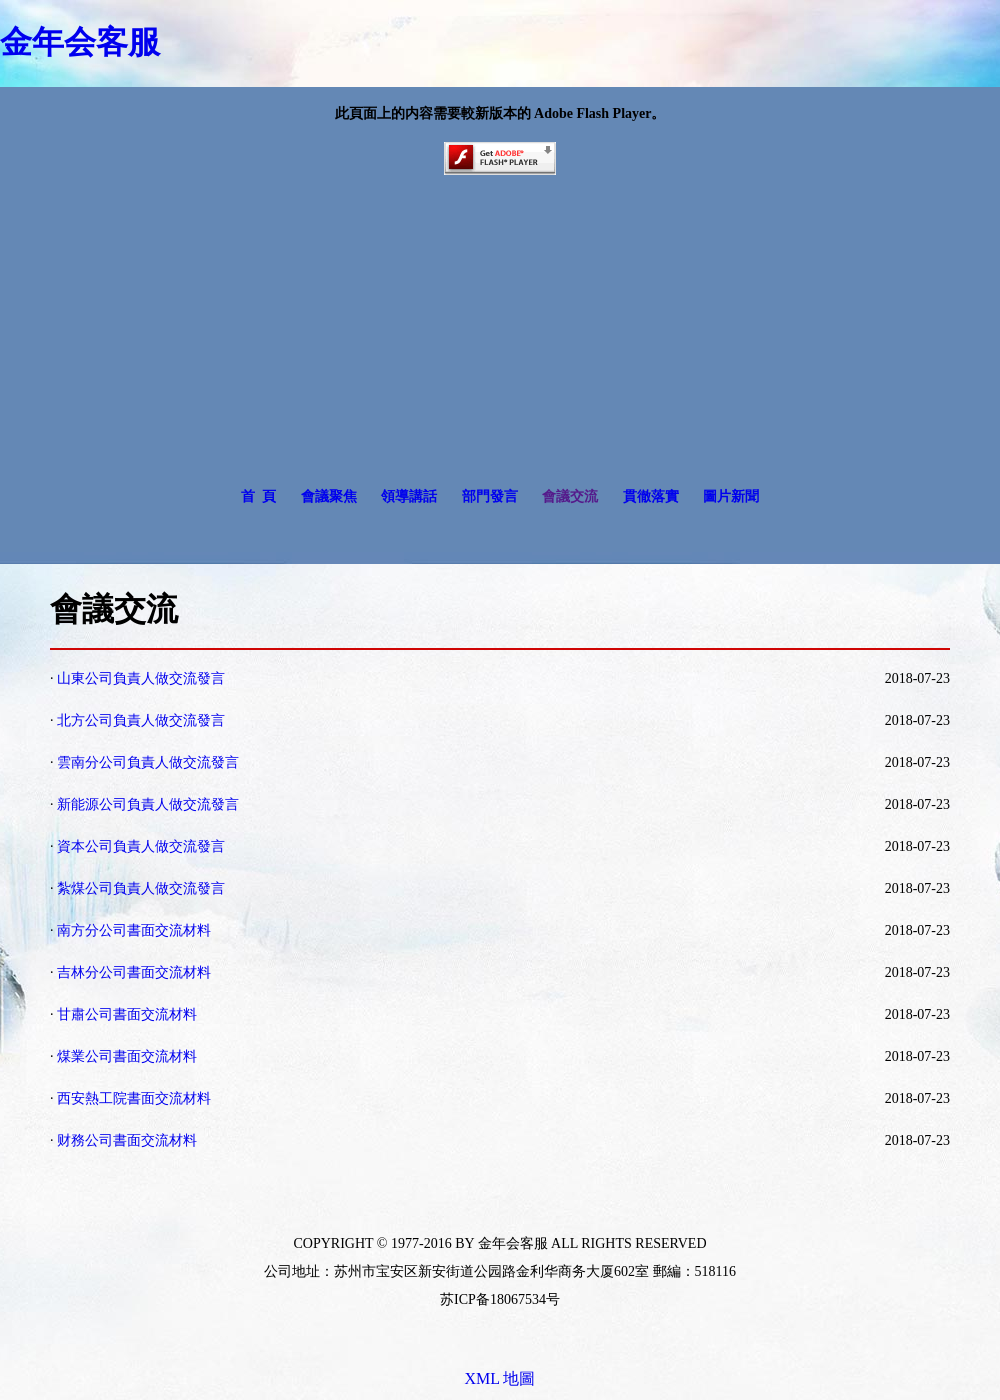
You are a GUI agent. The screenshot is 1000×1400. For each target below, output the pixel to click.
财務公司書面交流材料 (127, 1140)
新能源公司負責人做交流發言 (148, 804)
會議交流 (570, 496)
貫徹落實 (651, 496)
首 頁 (258, 496)
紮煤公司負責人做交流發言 (141, 888)
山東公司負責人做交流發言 (141, 678)
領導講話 (409, 496)
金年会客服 (80, 42)
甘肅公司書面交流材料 (127, 1014)
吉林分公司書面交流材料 (134, 972)
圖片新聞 (731, 496)
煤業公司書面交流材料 (127, 1056)
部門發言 (490, 496)
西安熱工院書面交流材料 (134, 1098)
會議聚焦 (329, 496)
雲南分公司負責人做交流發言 (148, 762)
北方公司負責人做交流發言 (141, 720)
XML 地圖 (500, 1378)
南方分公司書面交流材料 (134, 930)
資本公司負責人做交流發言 (141, 846)
